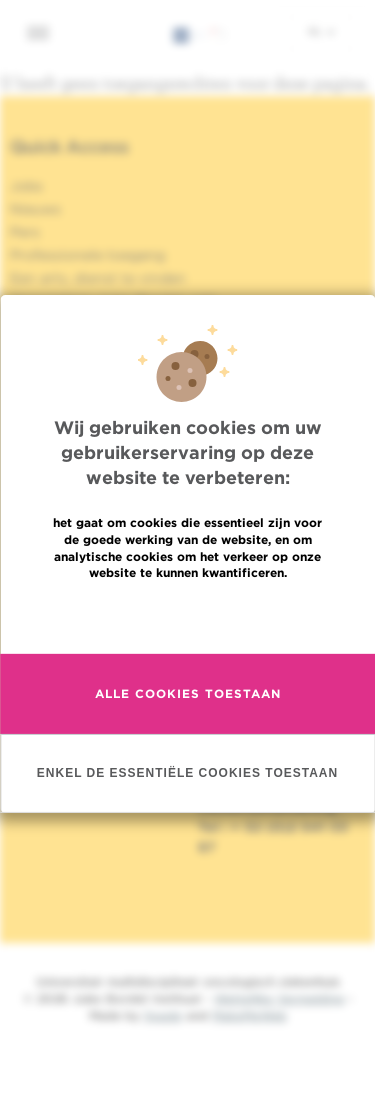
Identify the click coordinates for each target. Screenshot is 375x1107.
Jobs (26, 186)
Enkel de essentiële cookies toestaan (187, 774)
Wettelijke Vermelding (279, 998)
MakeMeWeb (249, 1015)
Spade (163, 1015)
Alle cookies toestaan (188, 695)
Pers (25, 232)
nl (321, 31)
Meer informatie (187, 617)
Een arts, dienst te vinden (98, 278)
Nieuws (35, 209)
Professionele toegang (87, 255)
